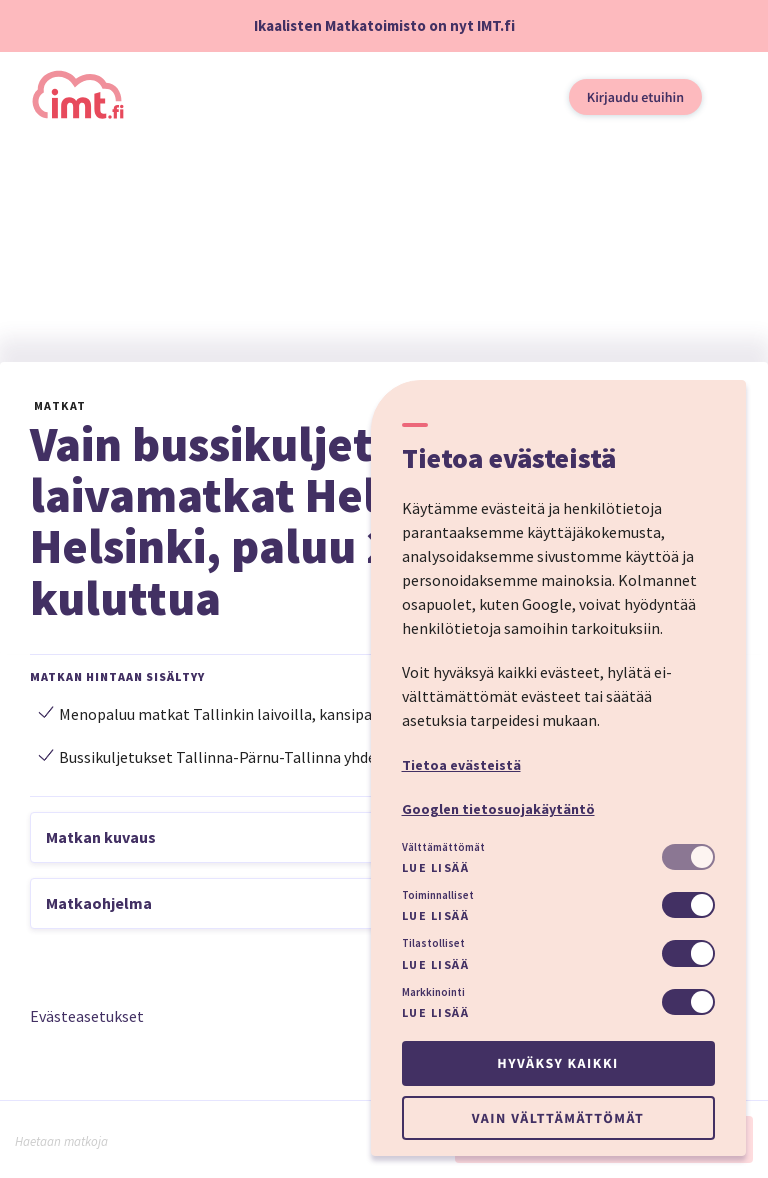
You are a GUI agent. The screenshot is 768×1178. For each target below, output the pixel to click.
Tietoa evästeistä (461, 765)
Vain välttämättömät (558, 1118)
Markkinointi (433, 992)
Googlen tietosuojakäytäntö (498, 809)
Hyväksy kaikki (557, 1063)
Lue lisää (436, 867)
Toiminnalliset (438, 895)
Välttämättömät (443, 847)
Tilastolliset (433, 943)
